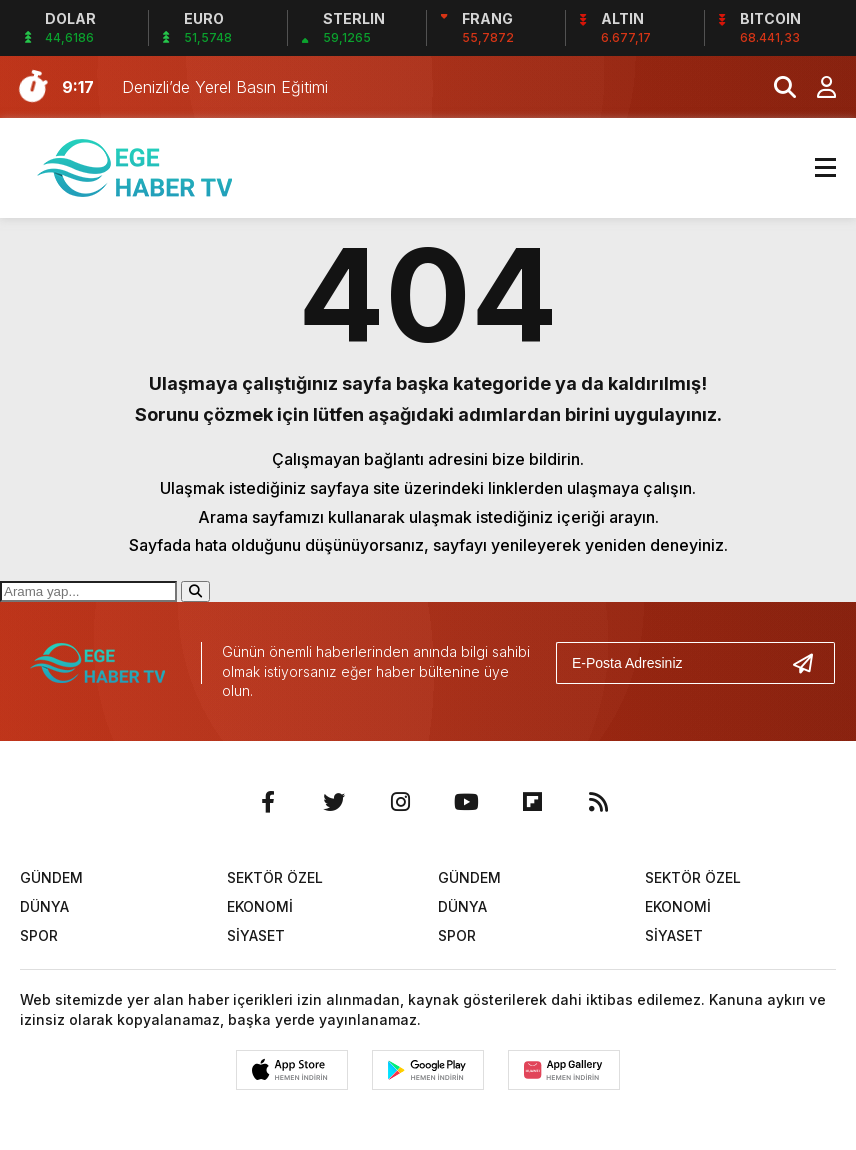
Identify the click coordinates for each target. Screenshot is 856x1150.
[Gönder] (811, 663)
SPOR (39, 935)
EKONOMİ (260, 906)
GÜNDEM (51, 877)
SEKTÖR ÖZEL (275, 877)
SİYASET (256, 935)
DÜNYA (44, 906)
